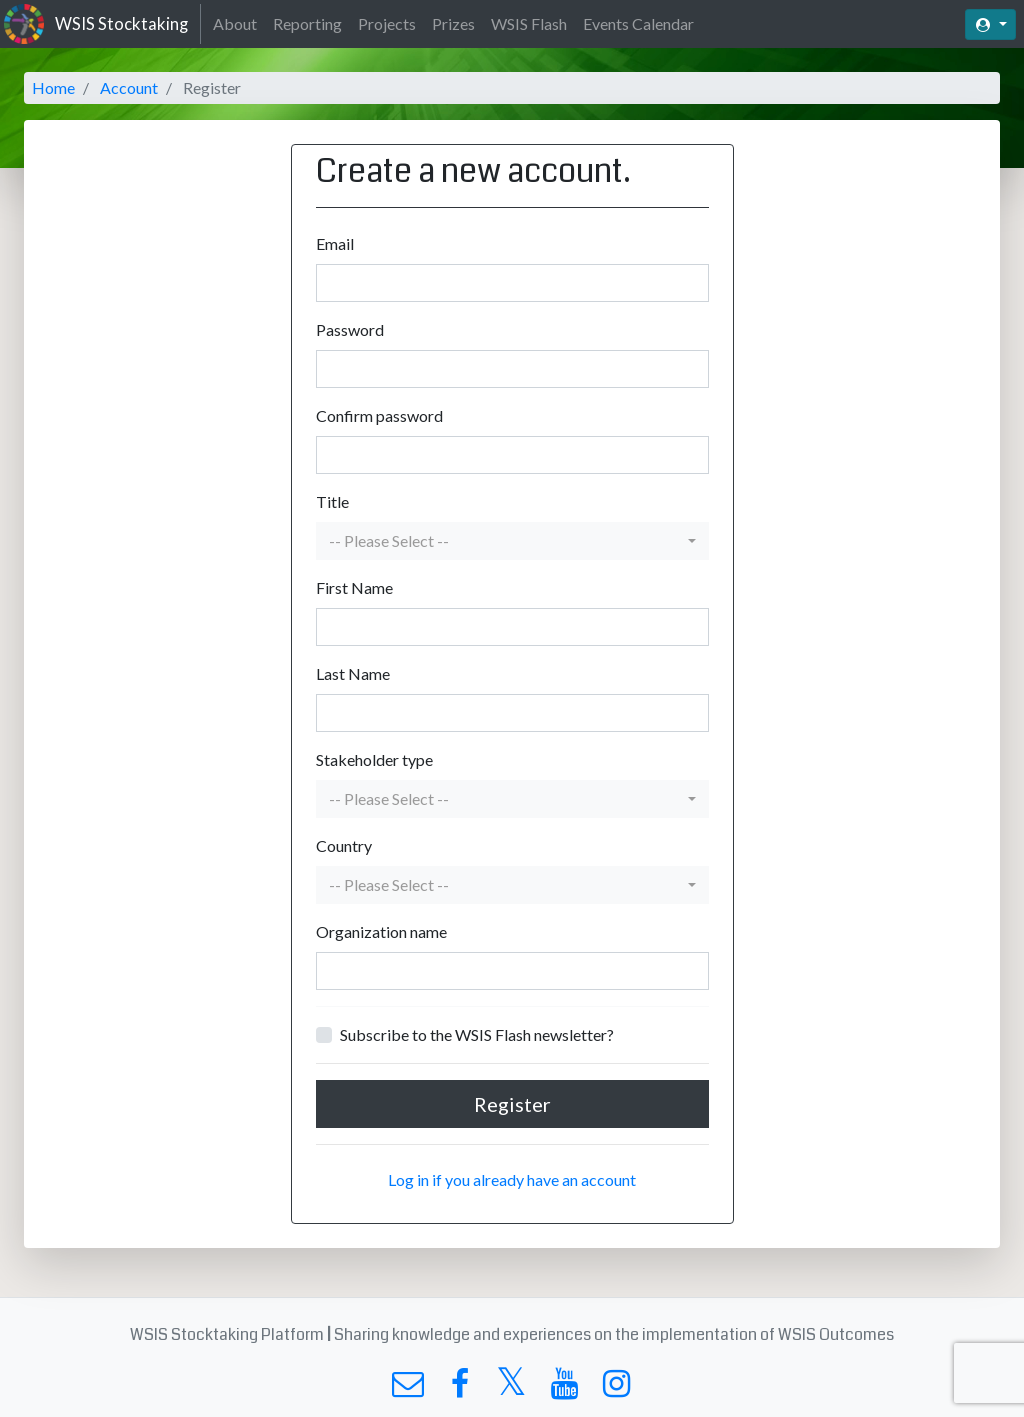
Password (350, 329)
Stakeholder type (374, 759)
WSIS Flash (529, 23)
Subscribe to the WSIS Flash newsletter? (477, 1034)
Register (512, 1104)
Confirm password (379, 415)
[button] (512, 541)
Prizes (453, 23)
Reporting (307, 23)
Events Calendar (638, 23)
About (235, 23)
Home (53, 87)
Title (332, 501)
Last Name (353, 673)
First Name (354, 587)
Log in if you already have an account (512, 1179)
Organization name (381, 931)
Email (335, 243)
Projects (387, 23)
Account (129, 87)
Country (344, 845)
